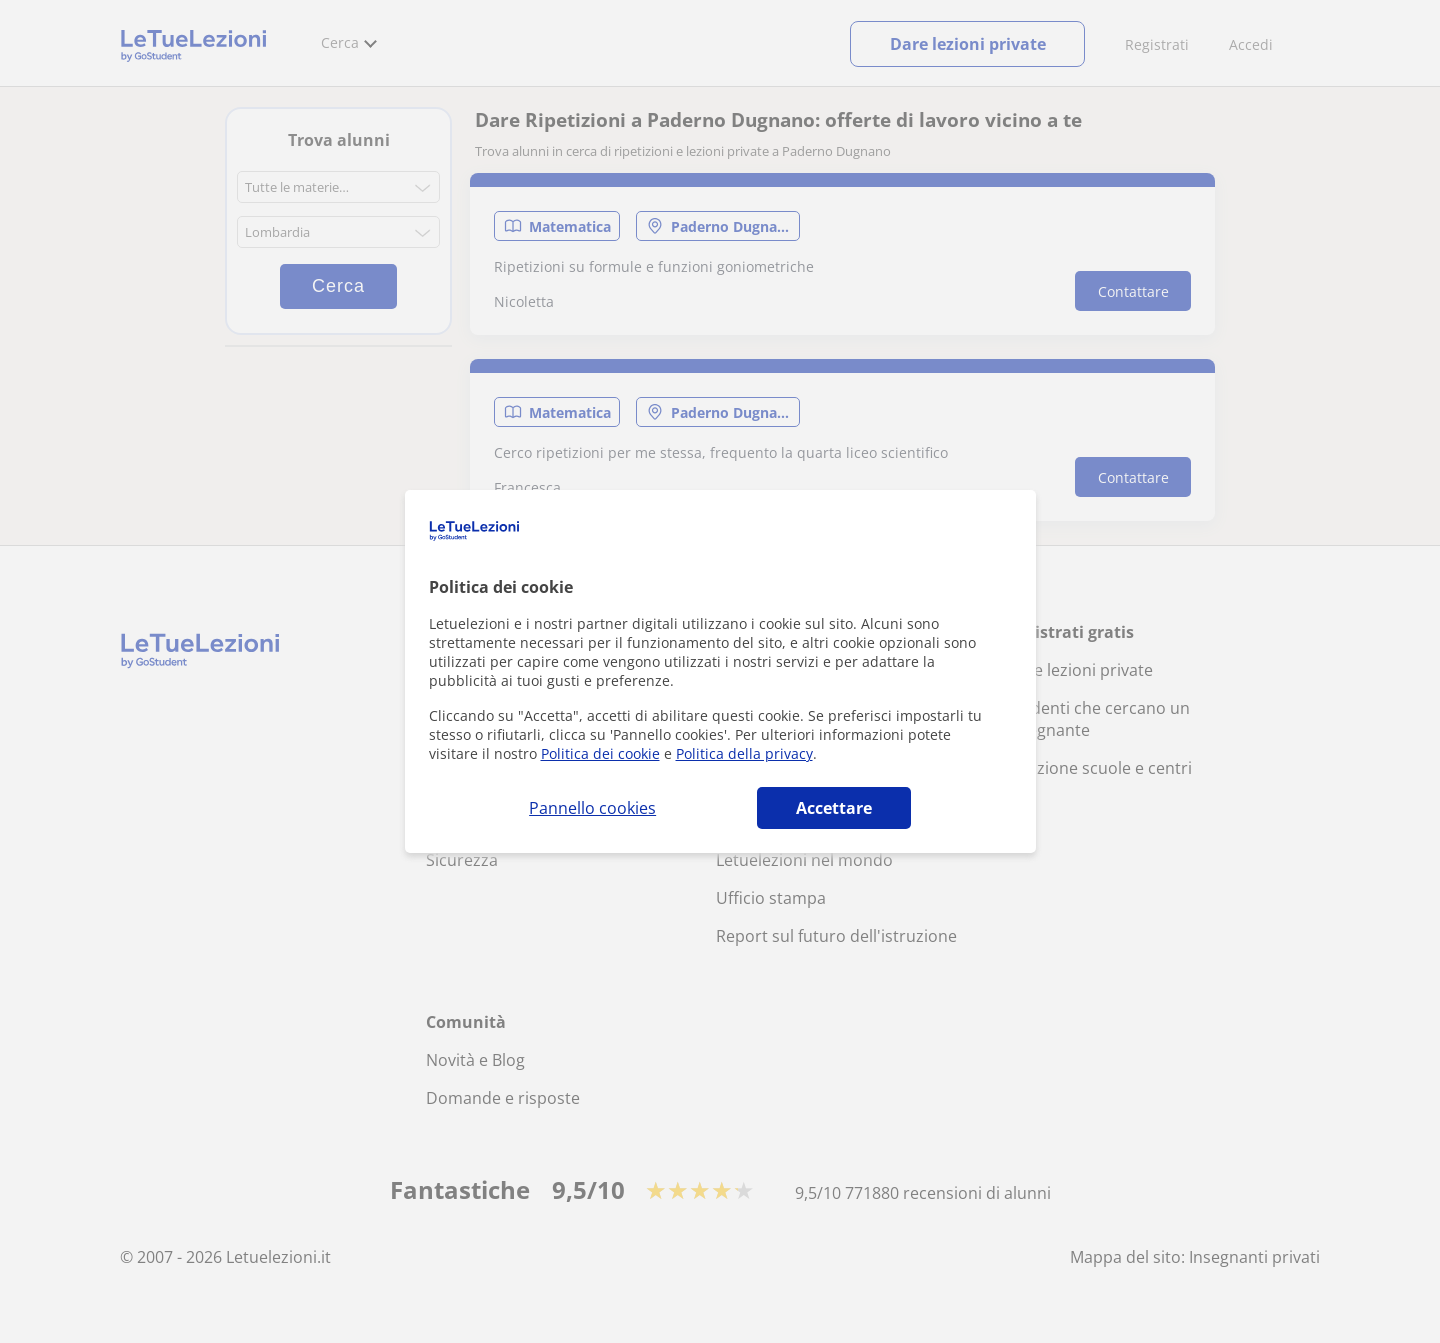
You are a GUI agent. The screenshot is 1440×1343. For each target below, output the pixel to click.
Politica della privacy (744, 753)
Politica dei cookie (600, 753)
